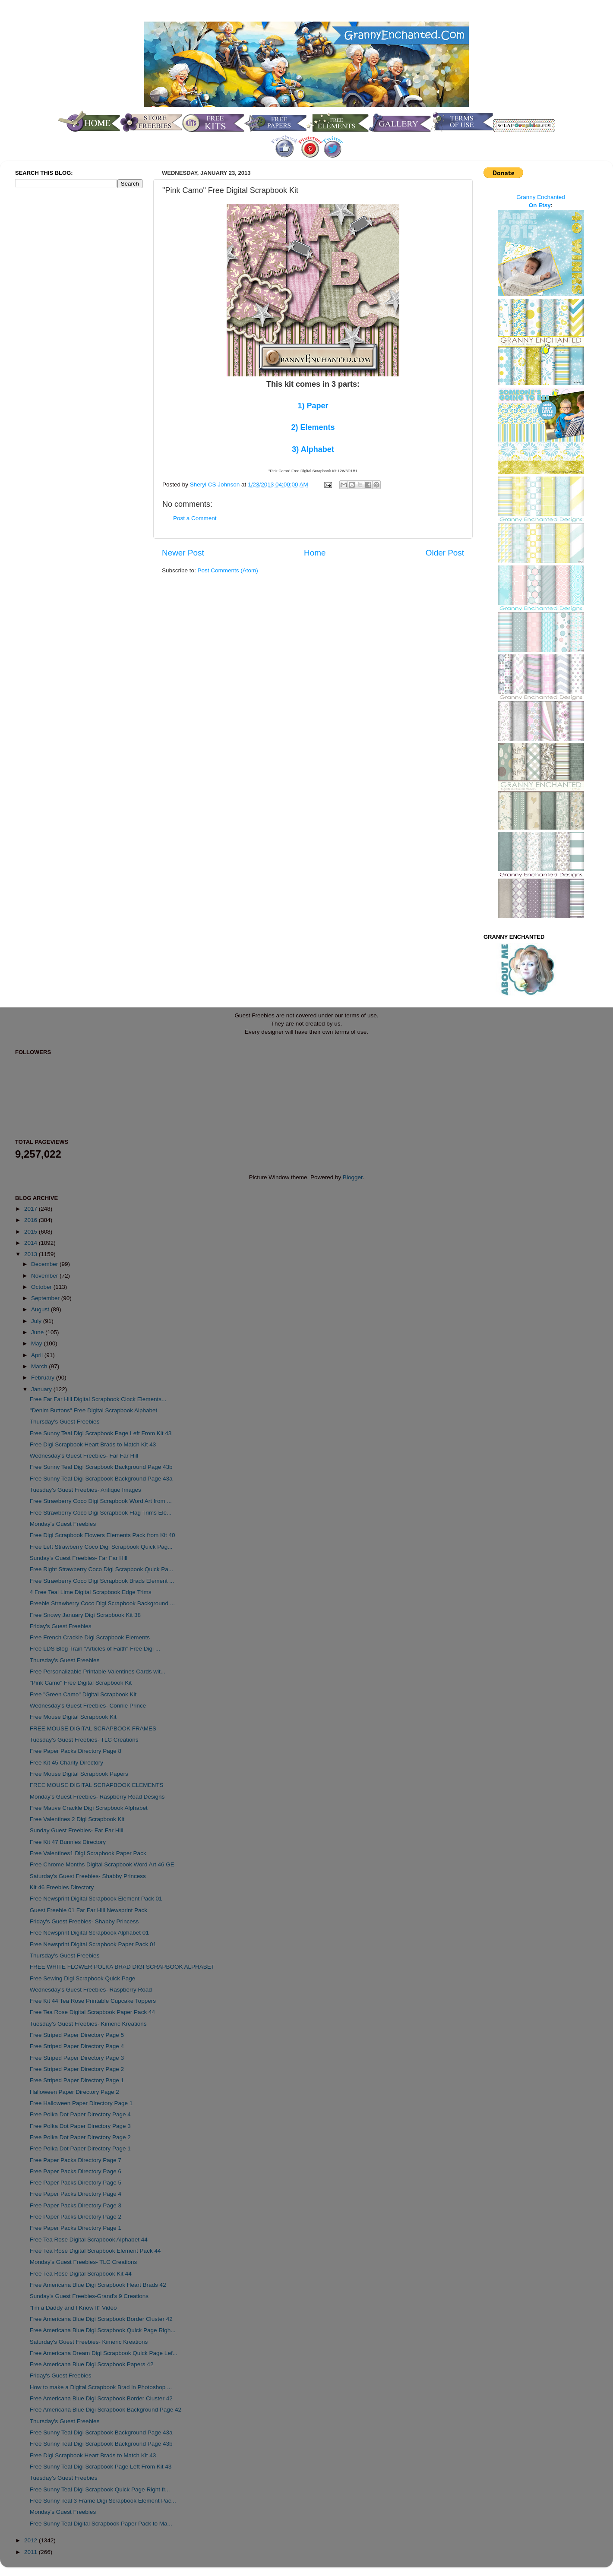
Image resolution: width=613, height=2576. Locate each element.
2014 (31, 1243)
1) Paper (312, 405)
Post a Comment (195, 518)
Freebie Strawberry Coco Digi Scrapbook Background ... (102, 1603)
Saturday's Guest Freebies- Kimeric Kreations (89, 2342)
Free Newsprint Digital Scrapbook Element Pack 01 (96, 1898)
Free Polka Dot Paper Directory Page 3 (80, 2126)
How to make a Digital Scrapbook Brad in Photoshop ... (101, 2387)
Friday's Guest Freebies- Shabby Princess (84, 1921)
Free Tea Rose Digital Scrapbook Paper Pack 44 (92, 2012)
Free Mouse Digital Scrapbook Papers (79, 1774)
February (43, 1377)
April (37, 1355)
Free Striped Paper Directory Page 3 (77, 2058)
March (40, 1366)
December (45, 1264)
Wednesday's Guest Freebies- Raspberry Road (91, 1989)
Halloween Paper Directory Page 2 (74, 2092)
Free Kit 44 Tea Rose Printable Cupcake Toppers (93, 2001)
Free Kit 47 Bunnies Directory (68, 1842)
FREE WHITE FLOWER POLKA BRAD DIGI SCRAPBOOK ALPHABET (122, 1967)
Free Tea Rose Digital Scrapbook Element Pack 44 (95, 2251)
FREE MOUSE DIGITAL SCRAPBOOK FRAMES (93, 1728)
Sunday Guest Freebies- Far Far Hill (76, 1830)
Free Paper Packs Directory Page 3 (75, 2205)
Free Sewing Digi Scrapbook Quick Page (83, 1978)
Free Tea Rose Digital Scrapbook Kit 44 (81, 2273)
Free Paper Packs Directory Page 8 (75, 1751)
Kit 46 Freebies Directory (62, 1887)
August (41, 1309)
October (42, 1287)
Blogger (353, 1177)
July (37, 1321)
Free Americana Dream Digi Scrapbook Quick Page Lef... (103, 2353)
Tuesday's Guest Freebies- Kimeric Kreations (88, 2023)
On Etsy (540, 205)
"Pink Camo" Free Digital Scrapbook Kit (81, 1682)
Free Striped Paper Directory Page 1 (77, 2080)
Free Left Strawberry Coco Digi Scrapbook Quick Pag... (101, 1547)
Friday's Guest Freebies (61, 1626)
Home (314, 552)
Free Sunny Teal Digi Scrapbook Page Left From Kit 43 (100, 1433)
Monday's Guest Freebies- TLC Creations (83, 2262)
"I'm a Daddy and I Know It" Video (73, 2308)
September (46, 1298)
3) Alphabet (313, 449)
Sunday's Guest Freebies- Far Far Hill (78, 1558)
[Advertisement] (49, 338)
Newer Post (183, 552)
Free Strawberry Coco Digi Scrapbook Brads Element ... (102, 1581)
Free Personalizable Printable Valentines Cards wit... (97, 1671)
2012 (31, 2540)
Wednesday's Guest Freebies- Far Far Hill (84, 1455)
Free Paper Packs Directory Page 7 (75, 2160)
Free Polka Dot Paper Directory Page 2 (80, 2137)
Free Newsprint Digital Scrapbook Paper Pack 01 (93, 1944)
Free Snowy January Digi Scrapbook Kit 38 (85, 1615)
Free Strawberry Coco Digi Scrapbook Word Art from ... (101, 1501)
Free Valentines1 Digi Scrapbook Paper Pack (88, 1853)
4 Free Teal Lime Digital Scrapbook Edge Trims (91, 1592)
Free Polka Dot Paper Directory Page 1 (80, 2148)
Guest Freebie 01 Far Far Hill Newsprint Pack (88, 1910)
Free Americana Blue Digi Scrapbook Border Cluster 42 (101, 2319)
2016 (31, 1220)
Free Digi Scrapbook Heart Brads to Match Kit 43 (93, 1444)
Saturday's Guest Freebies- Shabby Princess (88, 1876)
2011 (31, 2552)
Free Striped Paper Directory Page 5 (77, 2035)
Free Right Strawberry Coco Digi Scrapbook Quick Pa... (101, 1569)
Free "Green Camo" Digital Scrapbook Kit (83, 1694)
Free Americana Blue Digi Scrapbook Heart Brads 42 (98, 2285)
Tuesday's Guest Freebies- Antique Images (85, 1490)
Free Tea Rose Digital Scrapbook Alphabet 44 (89, 2239)
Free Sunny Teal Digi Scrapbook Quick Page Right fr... (100, 2489)
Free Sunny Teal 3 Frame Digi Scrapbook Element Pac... (103, 2500)
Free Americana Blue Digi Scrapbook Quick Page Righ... (103, 2330)
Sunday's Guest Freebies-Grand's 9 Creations (89, 2296)
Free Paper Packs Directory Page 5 (75, 2182)
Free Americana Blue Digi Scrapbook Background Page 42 (105, 2409)
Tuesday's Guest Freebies (64, 2478)
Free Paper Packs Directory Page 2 (75, 2216)
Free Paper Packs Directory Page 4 (75, 2194)
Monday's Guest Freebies (63, 1524)
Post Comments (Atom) (228, 570)
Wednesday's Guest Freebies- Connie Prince (88, 1705)
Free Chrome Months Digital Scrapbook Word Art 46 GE (102, 1864)
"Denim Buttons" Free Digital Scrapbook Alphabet (94, 1410)
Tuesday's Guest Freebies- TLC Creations (84, 1739)
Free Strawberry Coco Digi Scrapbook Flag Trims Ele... (101, 1512)
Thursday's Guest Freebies (65, 1421)
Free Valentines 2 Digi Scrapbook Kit (77, 1819)
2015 (31, 1231)
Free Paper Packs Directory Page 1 (75, 2228)
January (42, 1389)
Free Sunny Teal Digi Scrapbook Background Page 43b (101, 1467)
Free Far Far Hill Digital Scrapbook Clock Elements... (98, 1399)
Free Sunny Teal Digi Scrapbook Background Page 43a (101, 1478)
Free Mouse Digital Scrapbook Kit (73, 1717)
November (45, 1275)
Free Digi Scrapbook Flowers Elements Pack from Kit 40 (102, 1535)
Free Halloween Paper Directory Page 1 (81, 2103)
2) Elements (313, 427)
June (38, 1332)
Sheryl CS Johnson (215, 484)
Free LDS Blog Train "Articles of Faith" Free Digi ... (95, 1648)
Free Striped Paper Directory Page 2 (77, 2069)
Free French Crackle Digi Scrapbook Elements (90, 1637)
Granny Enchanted (540, 197)
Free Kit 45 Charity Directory (66, 1762)
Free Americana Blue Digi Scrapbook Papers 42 (92, 2364)
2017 (31, 1209)
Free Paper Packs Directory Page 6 (75, 2171)
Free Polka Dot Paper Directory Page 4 (80, 2114)
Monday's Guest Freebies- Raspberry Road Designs (97, 1796)
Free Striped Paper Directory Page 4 (77, 2046)
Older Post (445, 552)
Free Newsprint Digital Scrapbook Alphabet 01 (89, 1932)
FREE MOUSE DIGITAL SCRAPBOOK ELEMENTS (97, 1785)
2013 (31, 1254)
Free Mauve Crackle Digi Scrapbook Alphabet (89, 1808)
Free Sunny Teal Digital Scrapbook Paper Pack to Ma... (101, 2523)
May (37, 1343)
